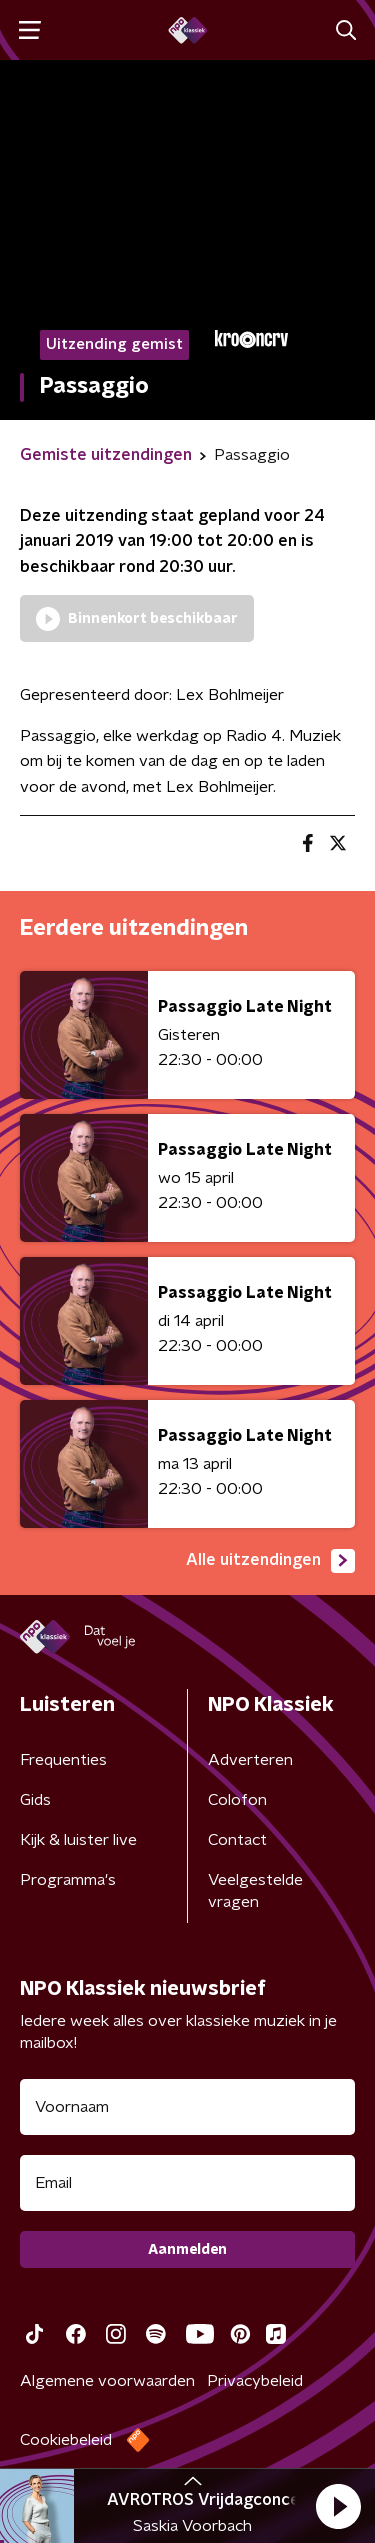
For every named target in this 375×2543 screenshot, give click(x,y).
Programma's (68, 1880)
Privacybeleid (255, 2381)
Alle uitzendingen (270, 1561)
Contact (237, 1840)
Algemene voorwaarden (107, 2381)
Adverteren (250, 1760)
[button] (338, 2506)
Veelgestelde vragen (255, 1891)
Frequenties (63, 1760)
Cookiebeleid (66, 2440)
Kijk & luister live (78, 1840)
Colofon (237, 1800)
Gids (35, 1800)
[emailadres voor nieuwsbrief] (187, 2183)
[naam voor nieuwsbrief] (187, 2107)
